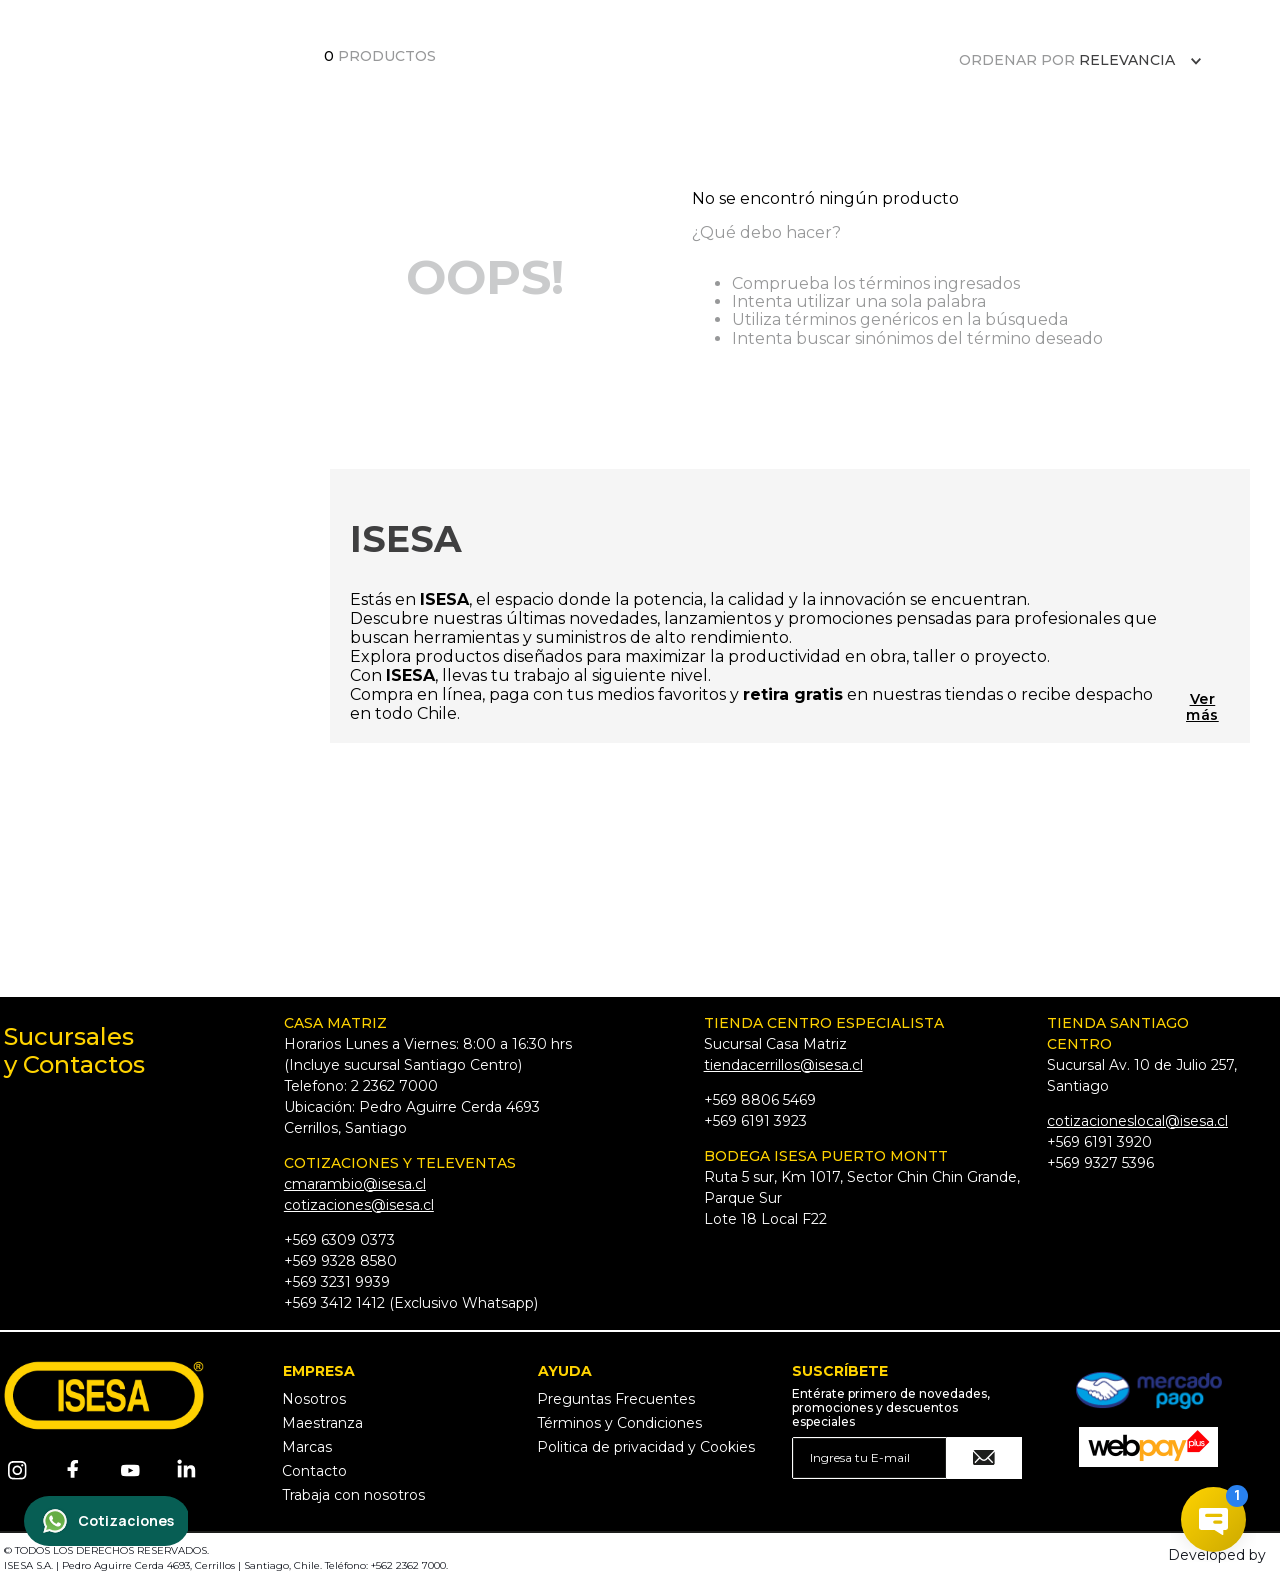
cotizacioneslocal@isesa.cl (1137, 1121)
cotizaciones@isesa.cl (359, 1205)
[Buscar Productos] (1111, 93)
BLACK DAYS (532, 93)
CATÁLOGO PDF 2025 (300, 94)
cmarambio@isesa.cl (355, 1184)
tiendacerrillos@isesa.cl (783, 1065)
